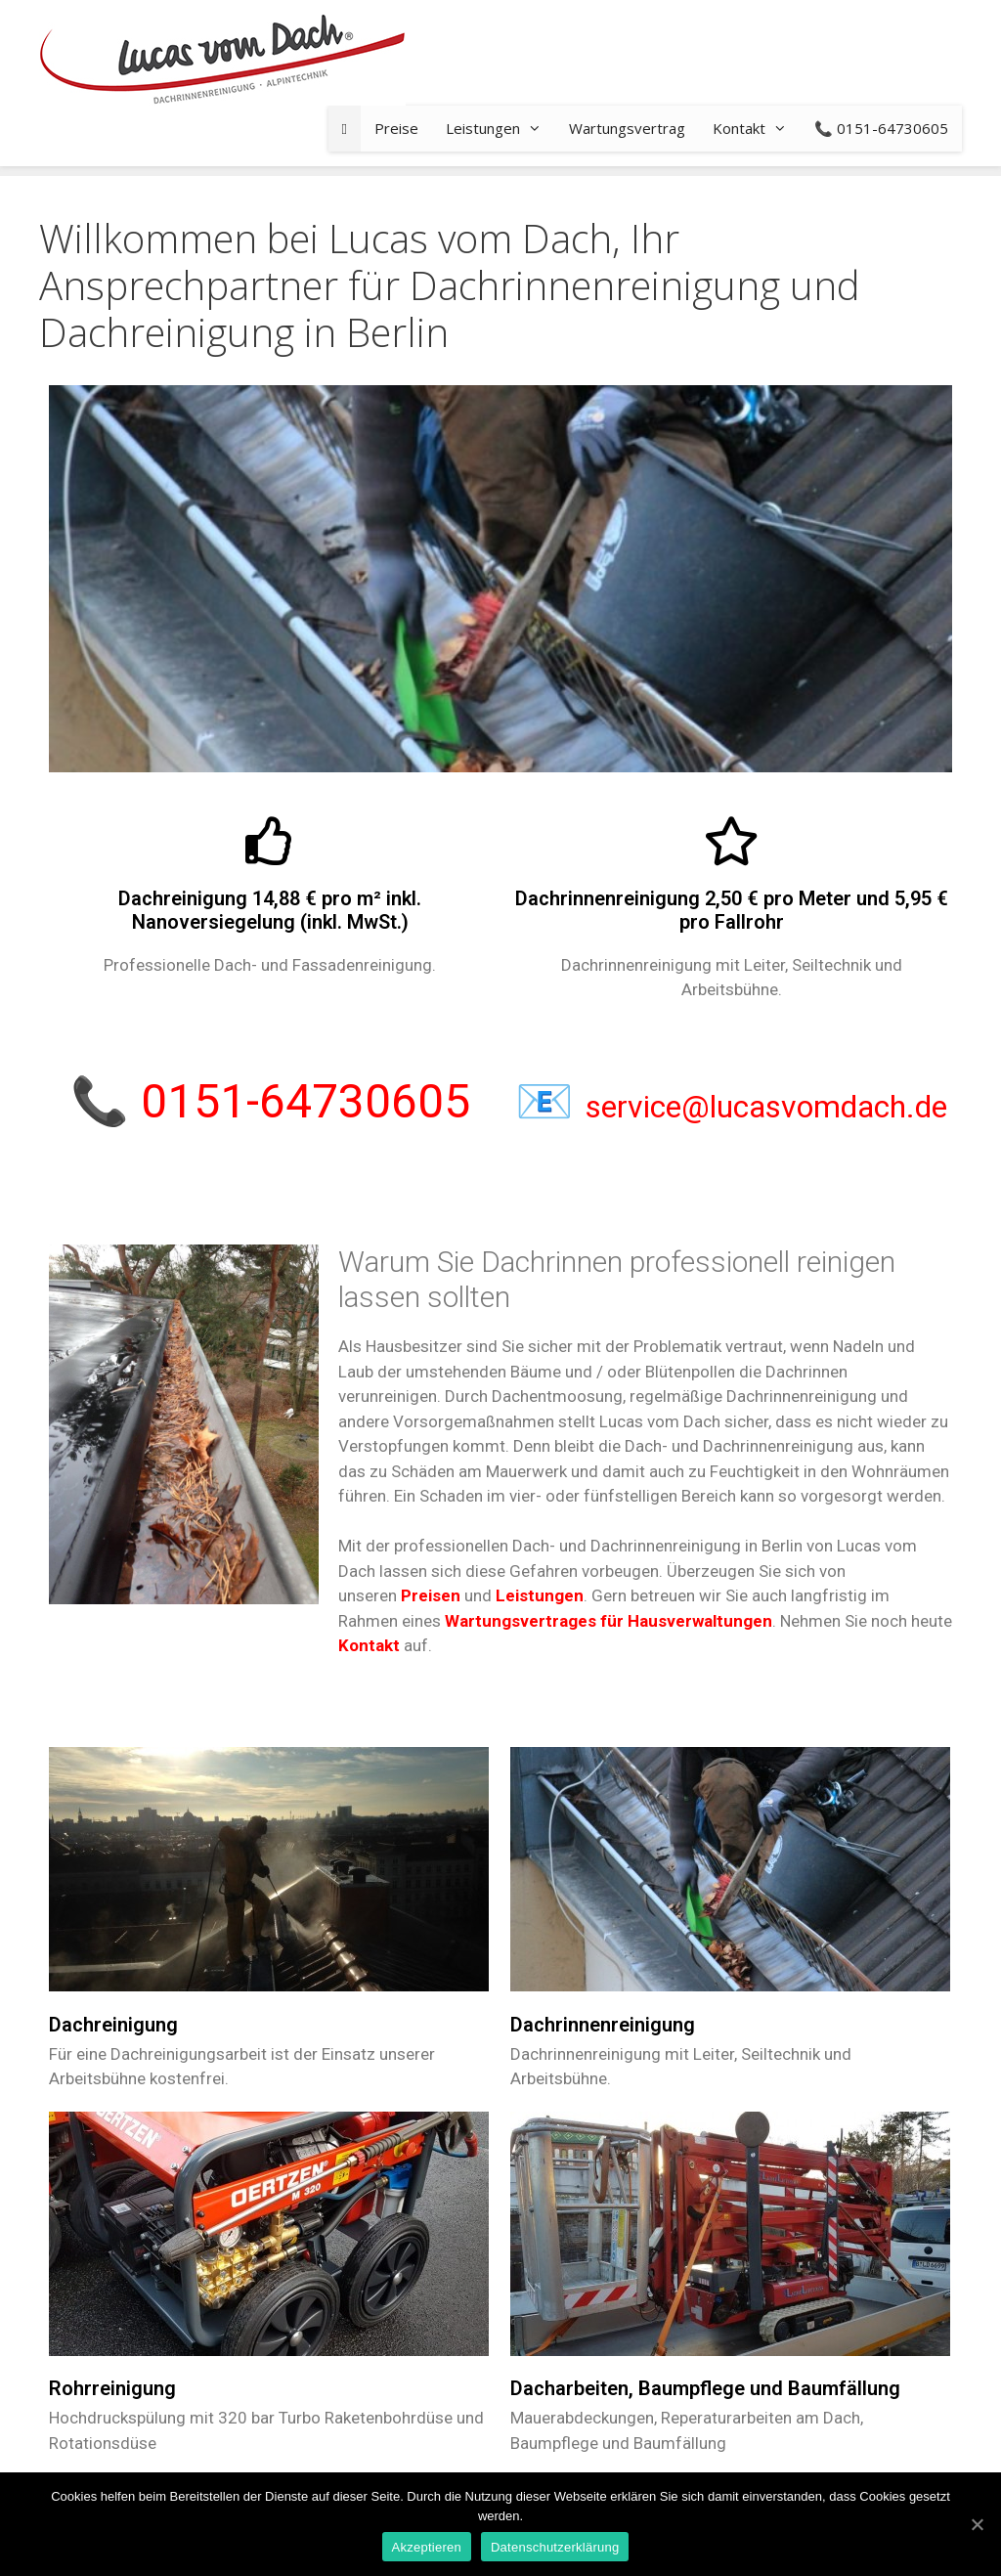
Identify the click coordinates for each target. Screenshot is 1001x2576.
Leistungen (500, 129)
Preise (396, 128)
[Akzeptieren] (976, 2524)
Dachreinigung (113, 2024)
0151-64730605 (305, 1101)
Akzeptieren (426, 2547)
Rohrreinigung (112, 2388)
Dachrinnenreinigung (602, 2024)
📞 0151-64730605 (881, 128)
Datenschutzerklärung (555, 2547)
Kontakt (757, 129)
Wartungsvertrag (627, 128)
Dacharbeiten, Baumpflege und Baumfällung (705, 2388)
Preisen (430, 1595)
